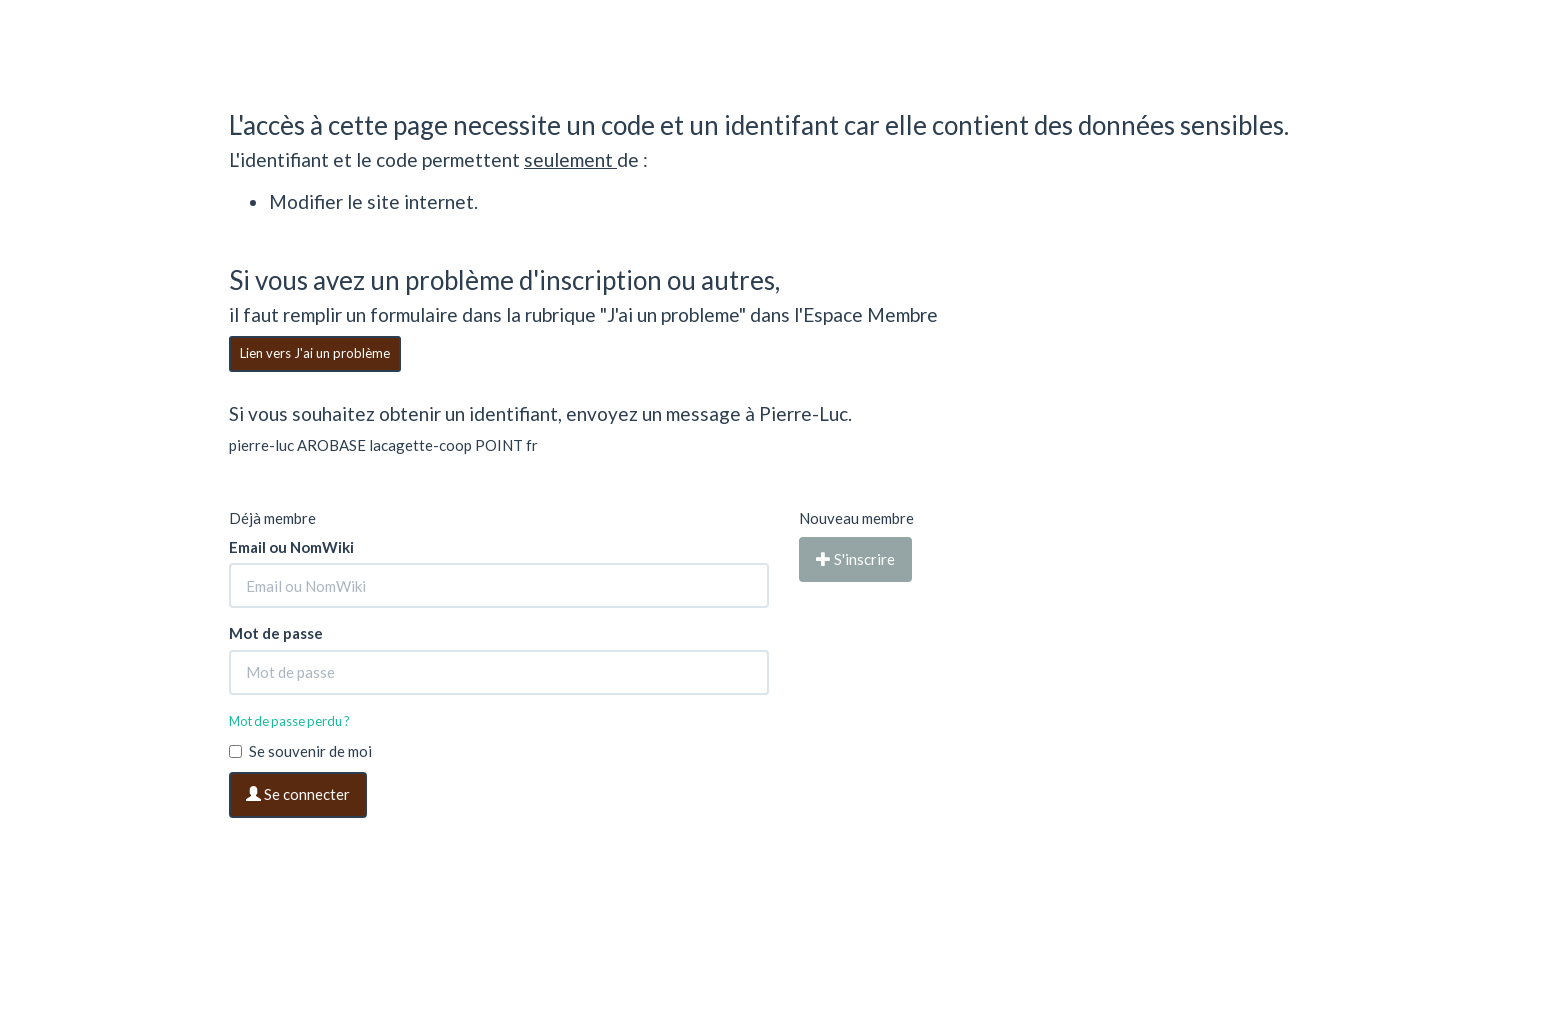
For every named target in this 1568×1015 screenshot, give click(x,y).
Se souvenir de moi (300, 751)
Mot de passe (276, 633)
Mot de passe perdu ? (289, 721)
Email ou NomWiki (291, 547)
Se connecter (298, 794)
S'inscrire (855, 559)
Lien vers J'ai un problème (315, 353)
